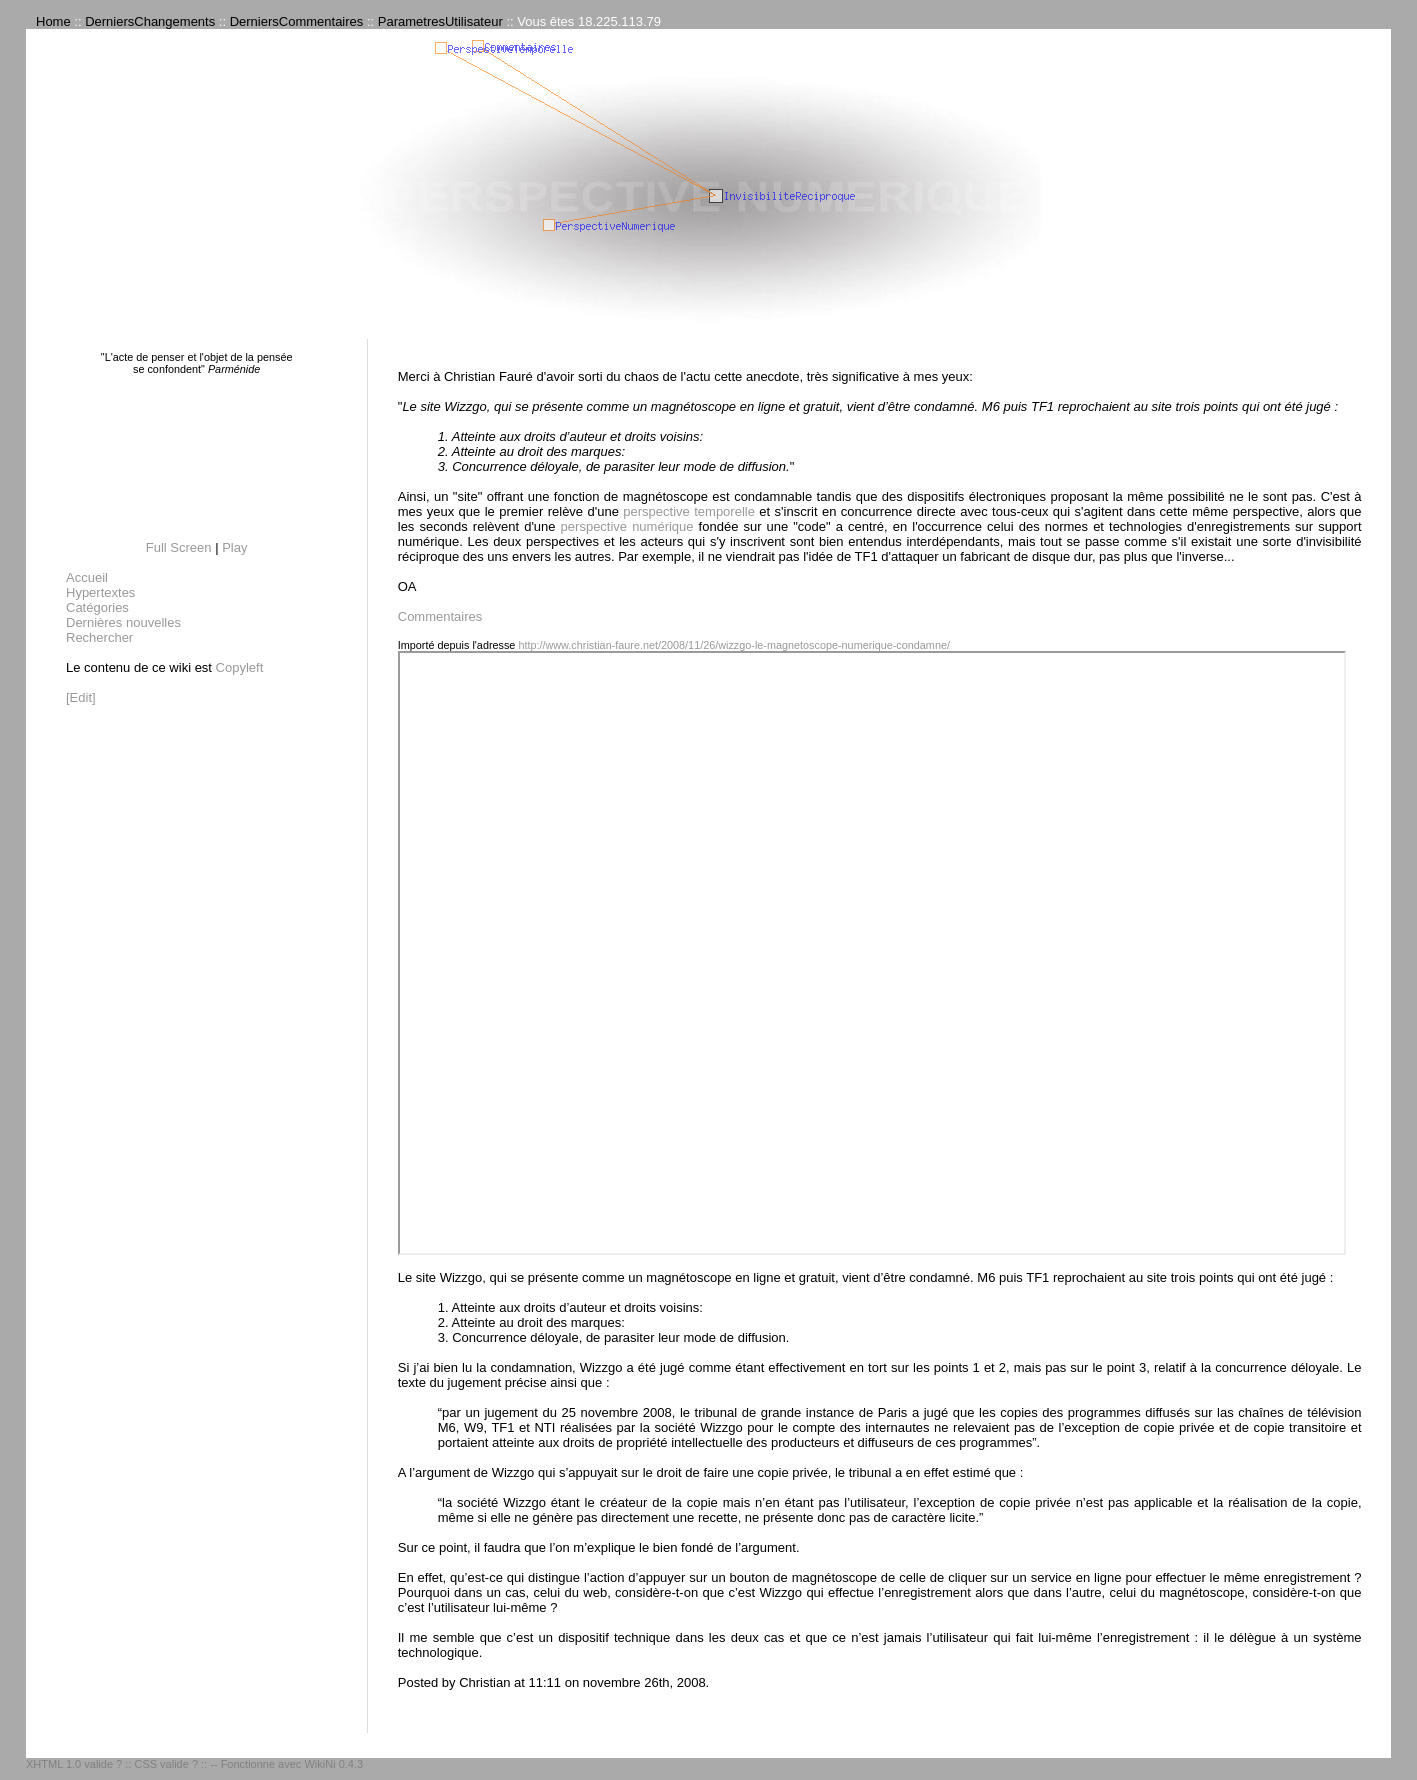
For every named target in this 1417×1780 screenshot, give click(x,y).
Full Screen (179, 547)
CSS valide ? (166, 1764)
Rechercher (99, 637)
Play (234, 547)
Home (53, 21)
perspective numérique (627, 526)
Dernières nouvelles (123, 622)
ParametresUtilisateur (440, 21)
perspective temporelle (689, 511)
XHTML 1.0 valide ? (74, 1764)
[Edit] (81, 697)
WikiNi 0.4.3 (333, 1764)
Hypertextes (100, 592)
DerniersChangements (150, 21)
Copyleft (240, 667)
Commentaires (440, 616)
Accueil (87, 577)
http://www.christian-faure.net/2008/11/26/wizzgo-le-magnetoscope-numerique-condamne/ (734, 645)
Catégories (97, 607)
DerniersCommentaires (297, 21)
